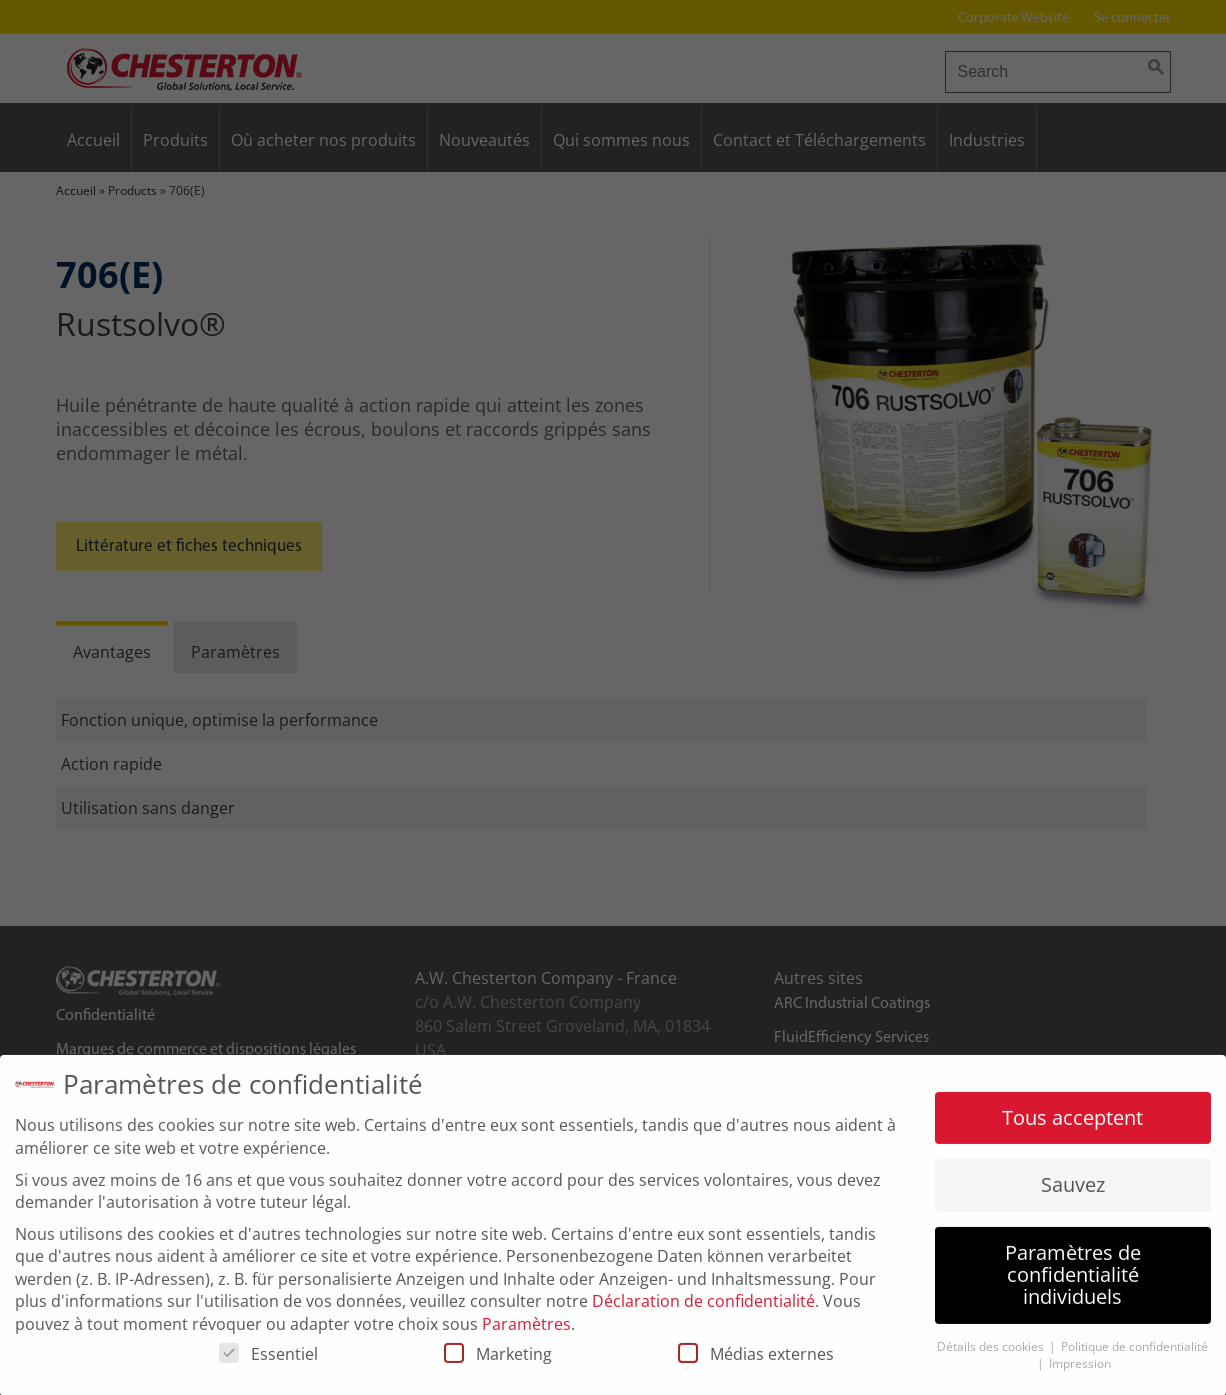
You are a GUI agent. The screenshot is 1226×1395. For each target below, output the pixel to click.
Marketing (498, 1363)
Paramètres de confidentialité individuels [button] (1073, 1283)
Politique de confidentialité (1134, 1355)
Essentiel (268, 1363)
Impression (1080, 1371)
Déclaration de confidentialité (703, 1310)
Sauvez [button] (1073, 1193)
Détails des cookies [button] (992, 1355)
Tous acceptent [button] (1072, 1126)
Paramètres (526, 1332)
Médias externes (756, 1363)
